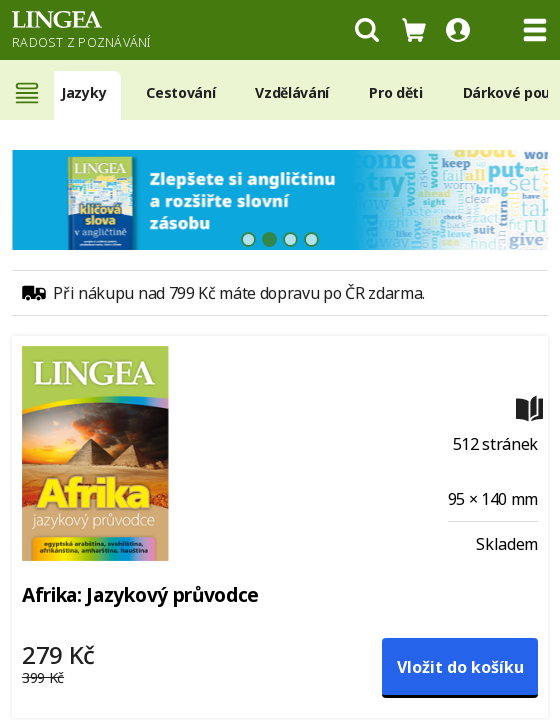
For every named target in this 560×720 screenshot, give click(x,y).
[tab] (248, 239)
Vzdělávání (292, 92)
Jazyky (83, 92)
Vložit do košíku (460, 667)
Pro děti (395, 92)
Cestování (180, 92)
